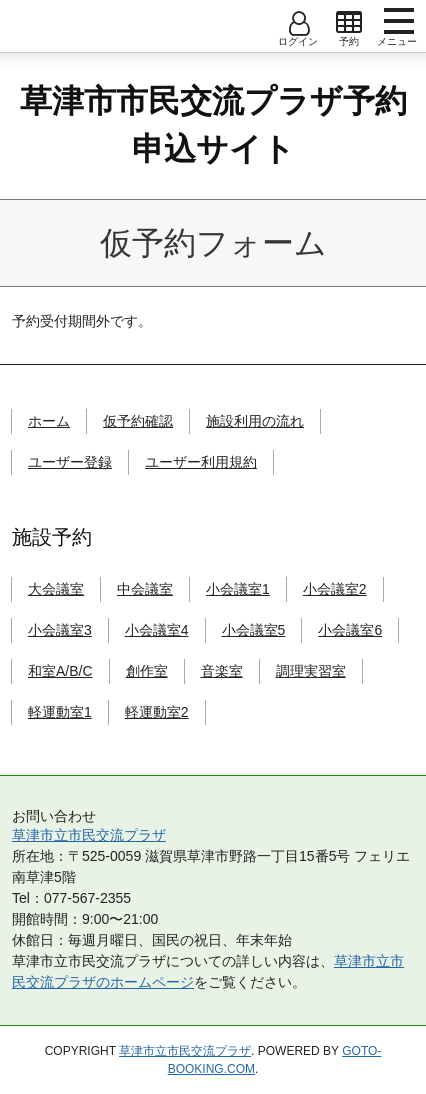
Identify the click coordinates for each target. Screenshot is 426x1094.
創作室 (147, 671)
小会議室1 (238, 589)
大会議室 (56, 589)
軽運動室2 (157, 712)
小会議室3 (60, 630)
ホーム (49, 421)
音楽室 (222, 671)
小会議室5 (254, 630)
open (349, 23)
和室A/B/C (60, 671)
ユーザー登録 (70, 462)
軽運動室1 (60, 712)
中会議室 (145, 589)
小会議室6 (350, 630)
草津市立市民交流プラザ (89, 835)
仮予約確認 (138, 421)
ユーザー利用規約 (201, 462)
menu (399, 21)
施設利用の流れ (255, 421)
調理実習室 (311, 671)
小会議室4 (157, 630)
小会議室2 (335, 589)
